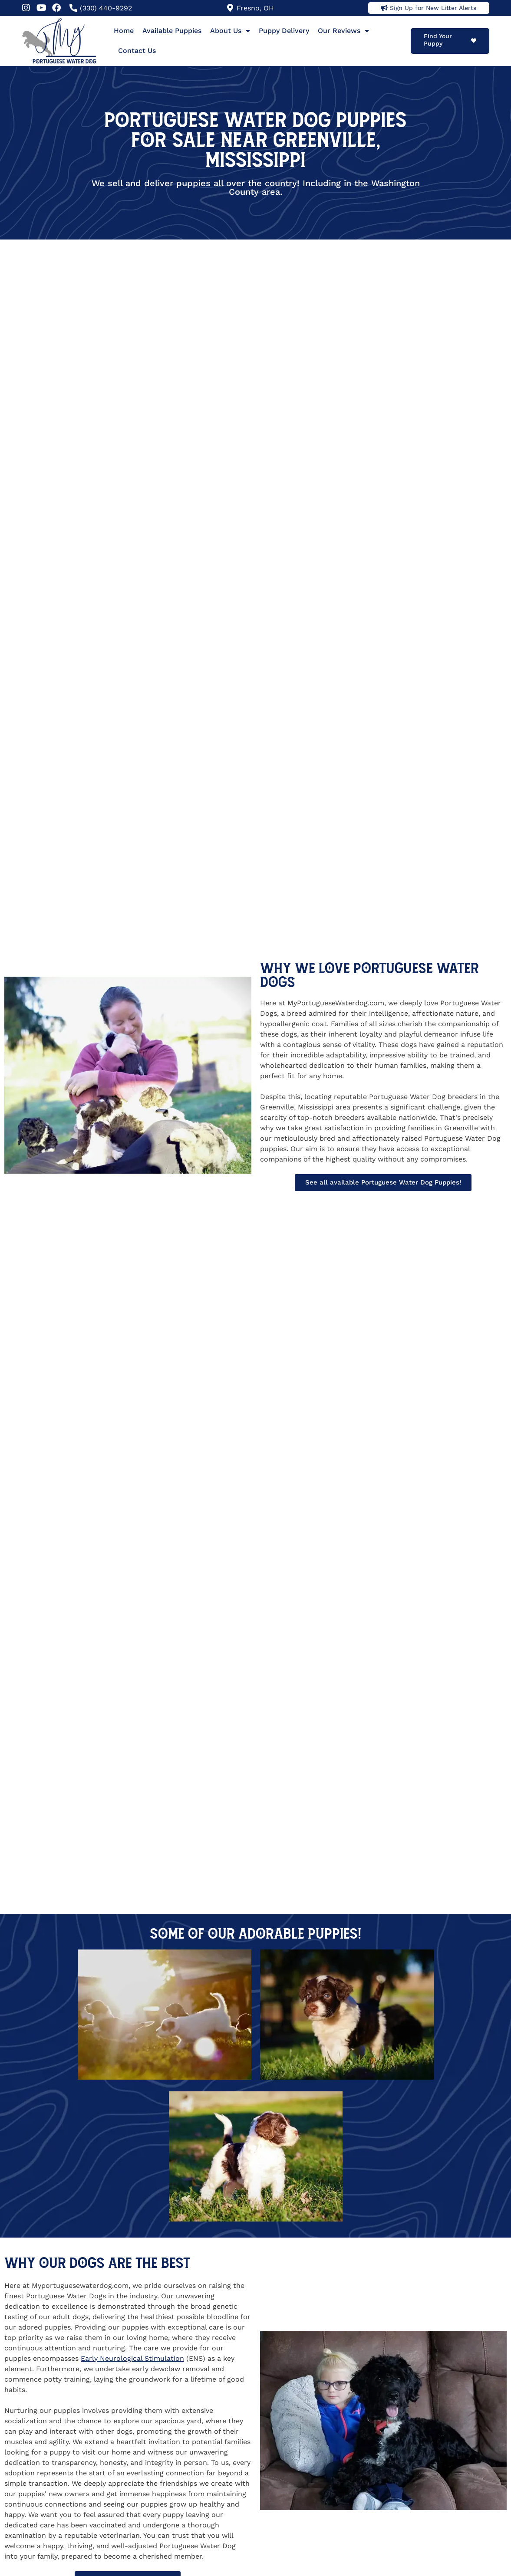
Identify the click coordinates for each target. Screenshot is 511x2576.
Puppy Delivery (284, 30)
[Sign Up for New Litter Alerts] (384, 8)
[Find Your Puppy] (473, 40)
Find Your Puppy (438, 40)
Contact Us (137, 50)
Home (124, 30)
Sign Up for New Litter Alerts (433, 7)
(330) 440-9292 (106, 8)
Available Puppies (171, 30)
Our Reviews (343, 31)
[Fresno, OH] (230, 8)
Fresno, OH (255, 8)
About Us (230, 31)
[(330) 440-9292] (73, 8)
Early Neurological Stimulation (132, 2358)
